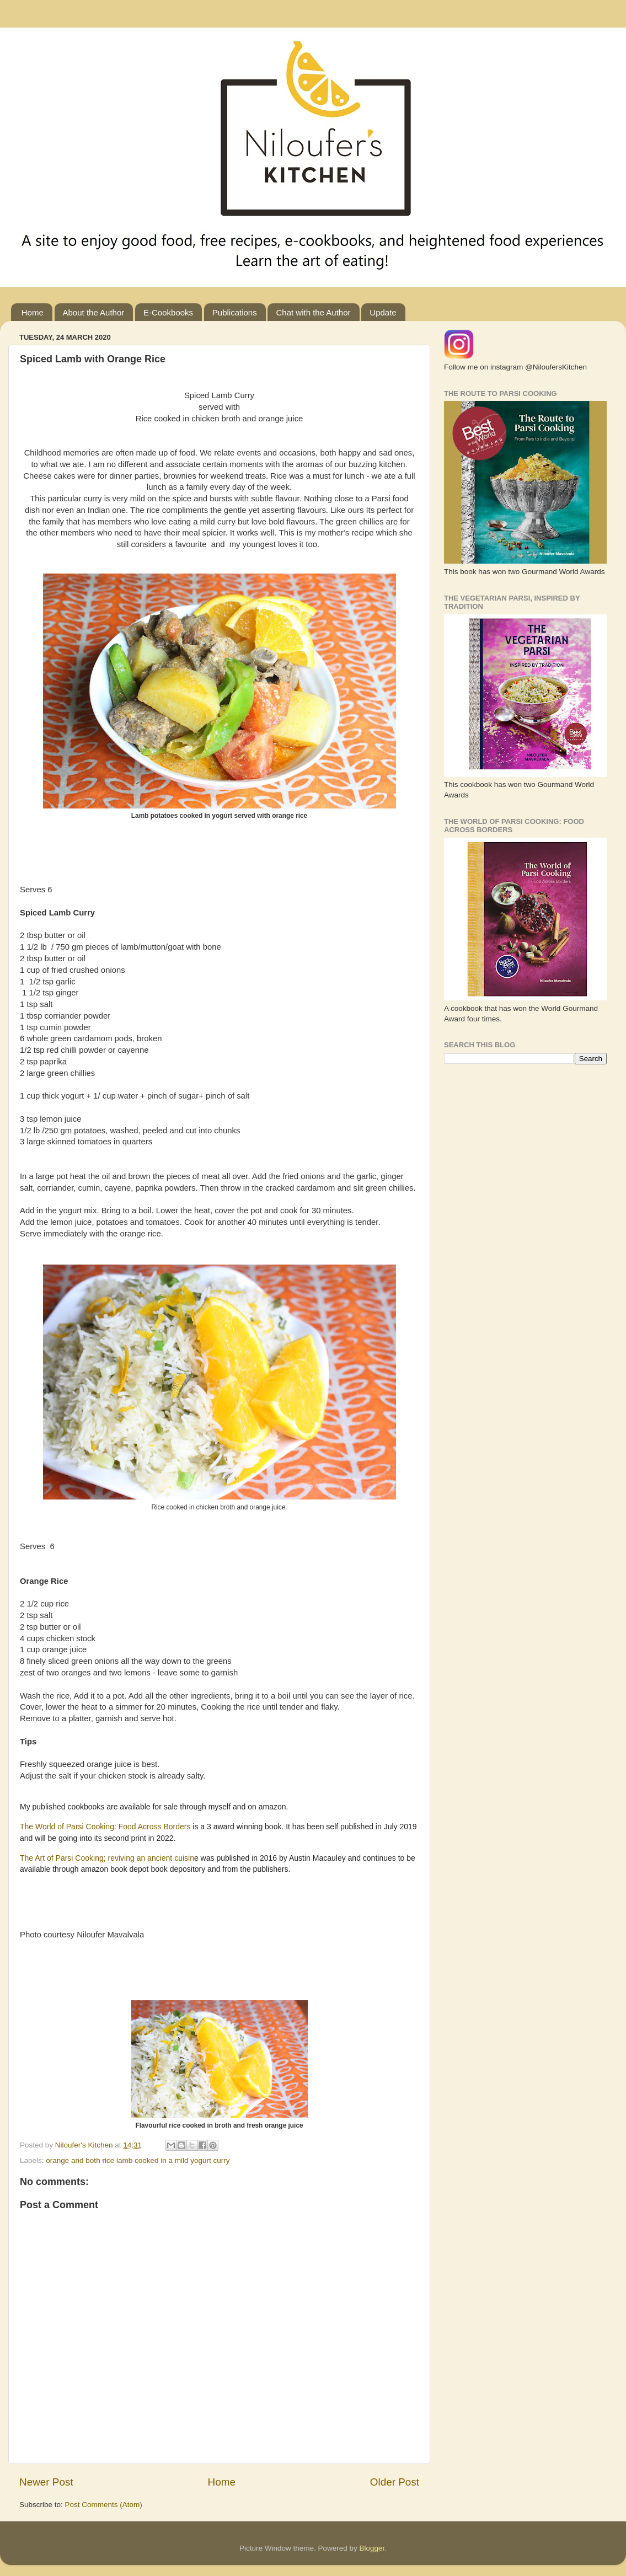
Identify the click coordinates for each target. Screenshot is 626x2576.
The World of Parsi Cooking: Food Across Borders (106, 1826)
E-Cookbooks (168, 312)
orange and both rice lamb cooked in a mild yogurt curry (137, 2160)
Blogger (372, 2548)
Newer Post (46, 2482)
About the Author (94, 312)
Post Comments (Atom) (103, 2504)
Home (33, 312)
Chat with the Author (313, 312)
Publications (234, 312)
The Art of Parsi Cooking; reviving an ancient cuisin (107, 1858)
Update (383, 312)
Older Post (394, 2482)
